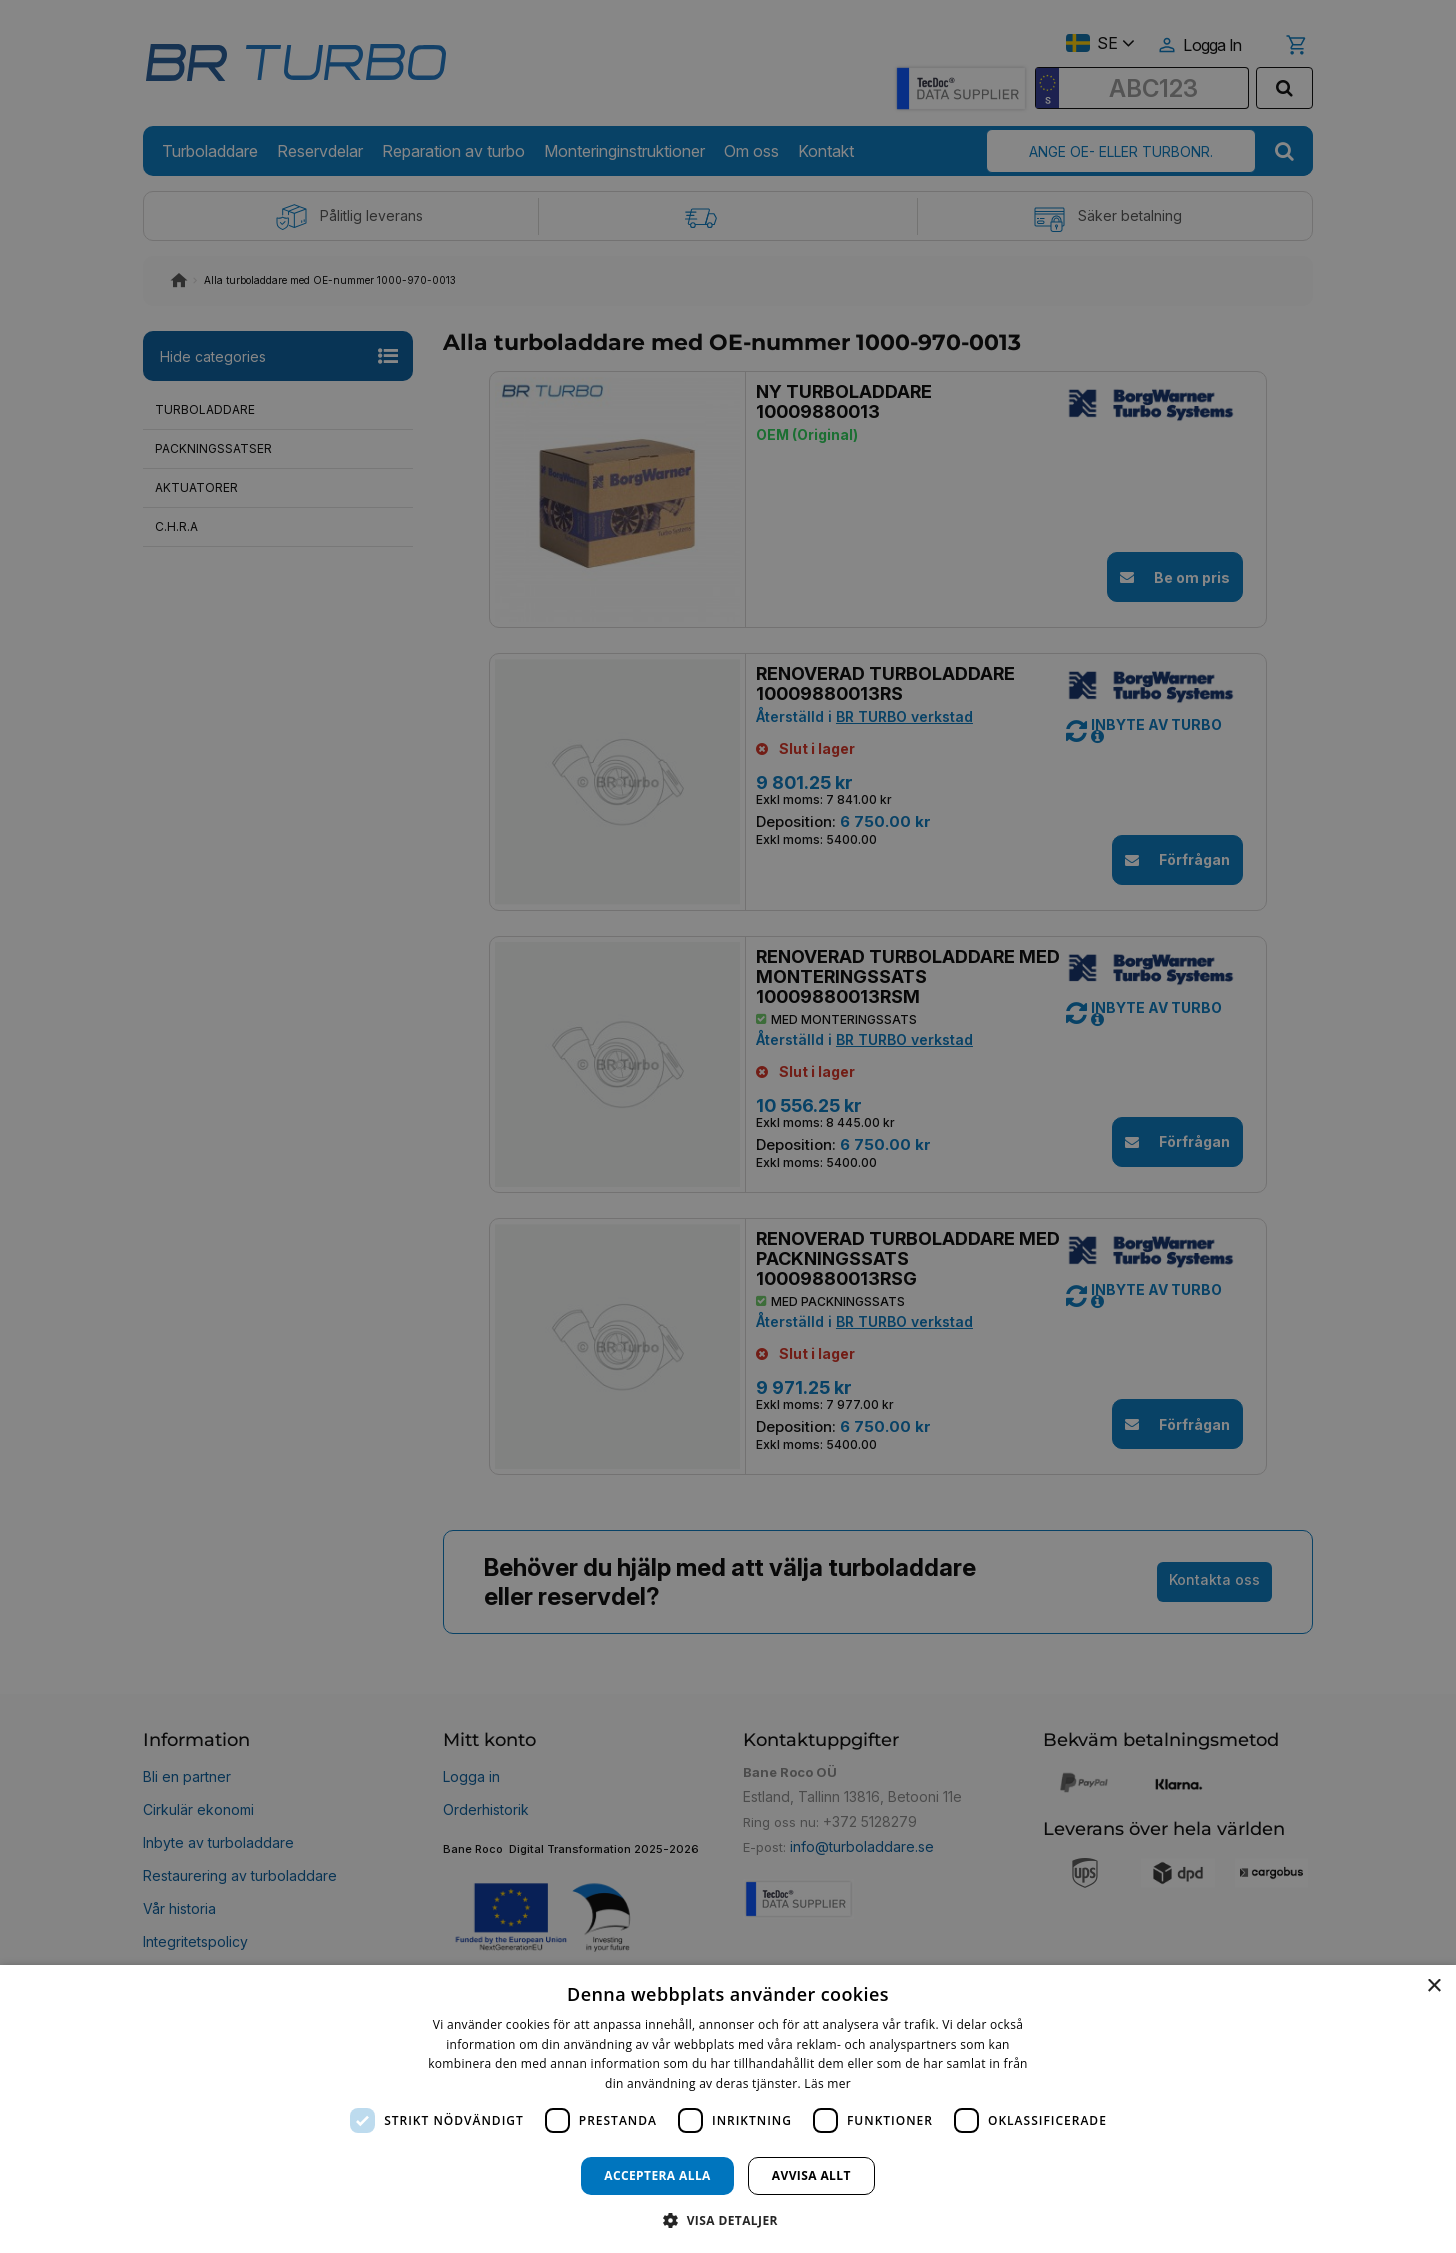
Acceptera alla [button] (657, 2175)
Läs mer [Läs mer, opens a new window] (827, 2083)
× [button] (1433, 1986)
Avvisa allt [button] (811, 2175)
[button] (728, 2219)
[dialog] (728, 2109)
